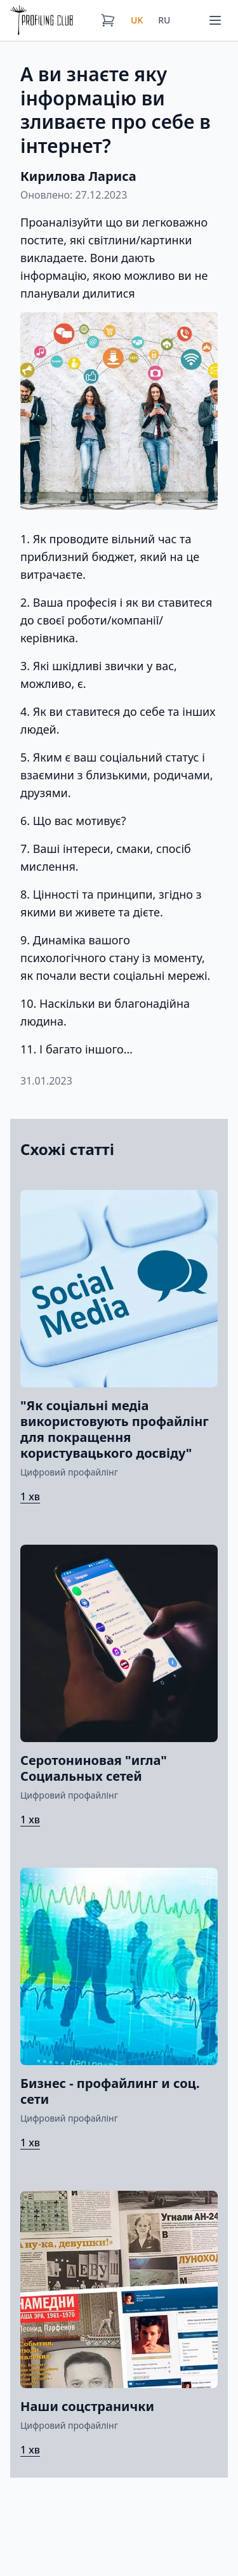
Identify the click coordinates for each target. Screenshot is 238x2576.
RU (164, 20)
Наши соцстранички (87, 2406)
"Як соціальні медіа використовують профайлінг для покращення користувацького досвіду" (114, 1429)
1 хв (30, 1496)
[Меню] (215, 20)
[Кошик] (108, 20)
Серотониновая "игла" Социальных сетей (93, 1768)
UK (137, 20)
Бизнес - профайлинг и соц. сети (110, 2091)
